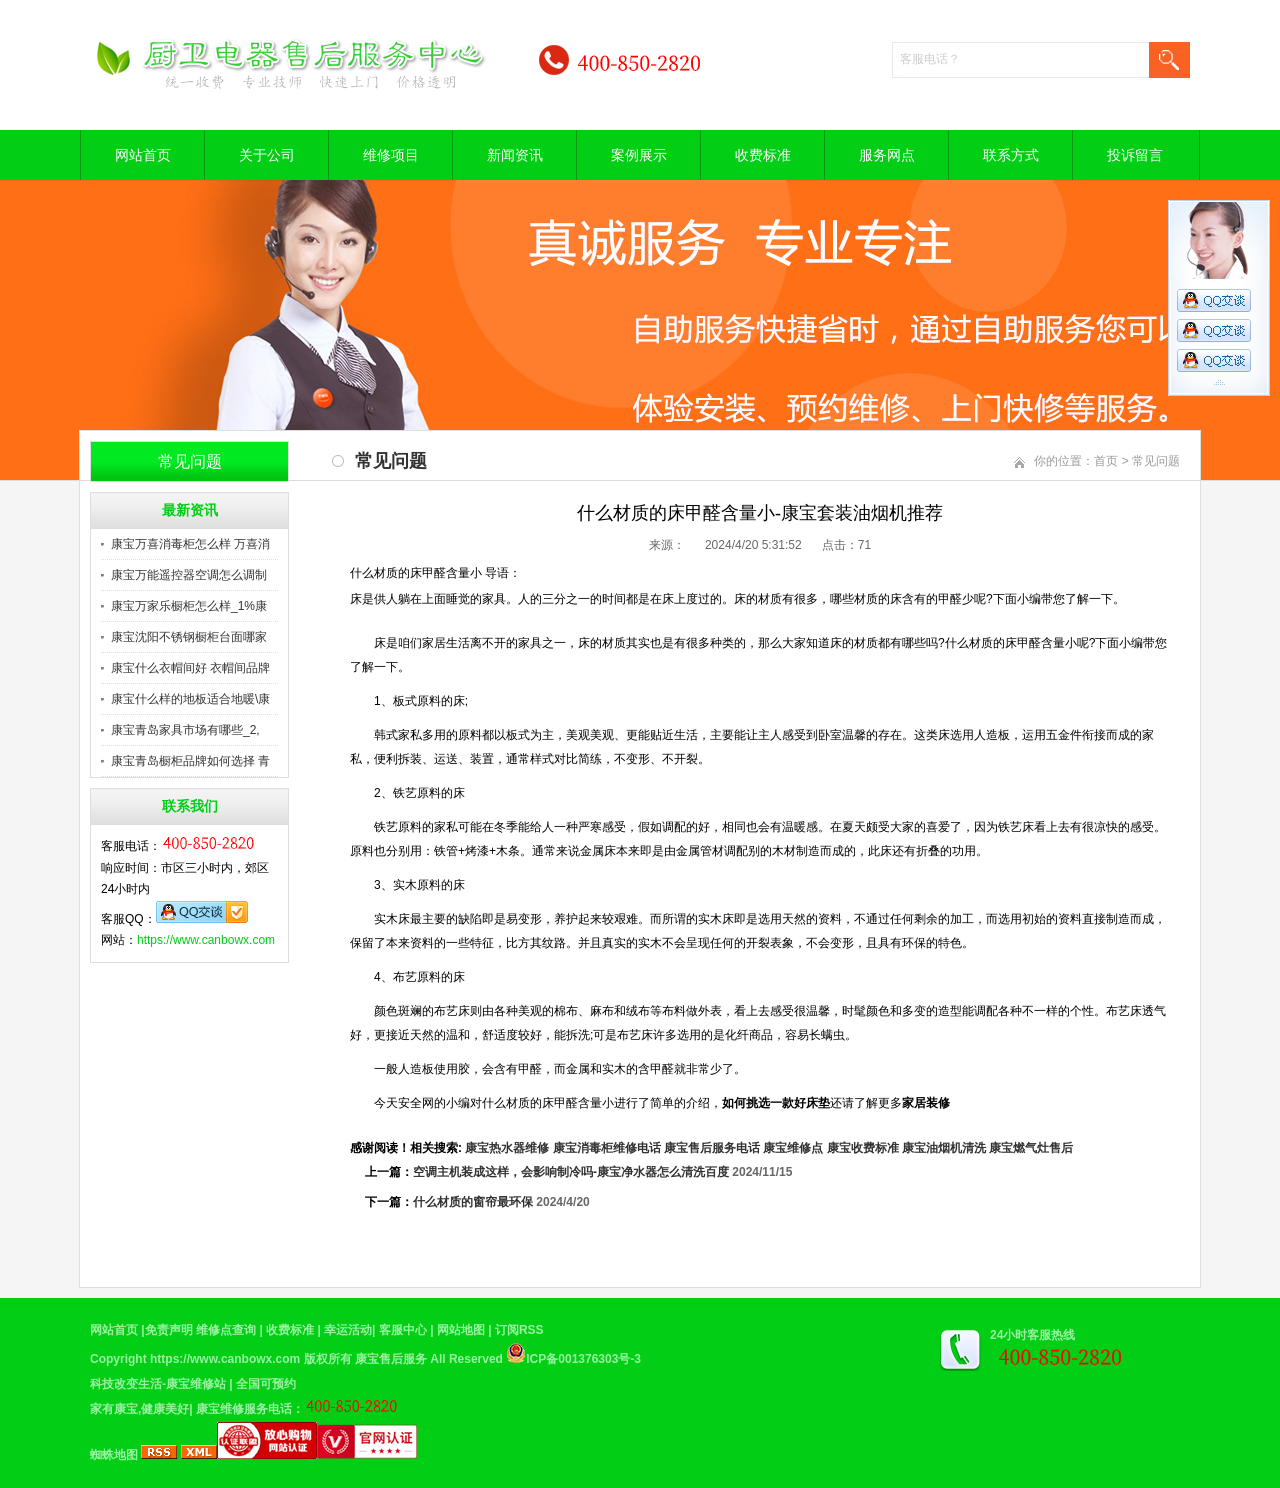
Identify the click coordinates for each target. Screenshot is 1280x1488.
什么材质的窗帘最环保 (473, 1202)
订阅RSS (519, 1330)
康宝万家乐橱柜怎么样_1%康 (189, 606)
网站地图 (461, 1330)
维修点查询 (226, 1330)
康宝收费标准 (863, 1148)
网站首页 (143, 155)
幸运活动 (348, 1330)
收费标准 (763, 155)
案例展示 (639, 155)
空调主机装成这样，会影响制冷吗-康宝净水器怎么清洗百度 (571, 1172)
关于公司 (267, 155)
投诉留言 (1135, 155)
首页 (1106, 461)
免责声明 (169, 1330)
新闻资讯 (515, 155)
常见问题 (1156, 461)
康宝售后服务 (391, 1359)
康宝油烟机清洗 (944, 1148)
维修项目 (391, 155)
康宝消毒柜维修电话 (607, 1148)
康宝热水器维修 (507, 1148)
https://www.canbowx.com (206, 940)
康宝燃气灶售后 (1031, 1148)
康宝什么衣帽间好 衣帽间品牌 (190, 668)
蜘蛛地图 (114, 1455)
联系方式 (1011, 155)
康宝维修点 (793, 1148)
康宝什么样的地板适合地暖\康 (190, 699)
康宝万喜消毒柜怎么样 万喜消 (190, 544)
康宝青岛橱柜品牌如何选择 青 (190, 761)
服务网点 (887, 155)
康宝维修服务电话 (244, 1409)
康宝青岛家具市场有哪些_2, (185, 730)
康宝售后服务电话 (712, 1148)
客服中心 (403, 1330)
